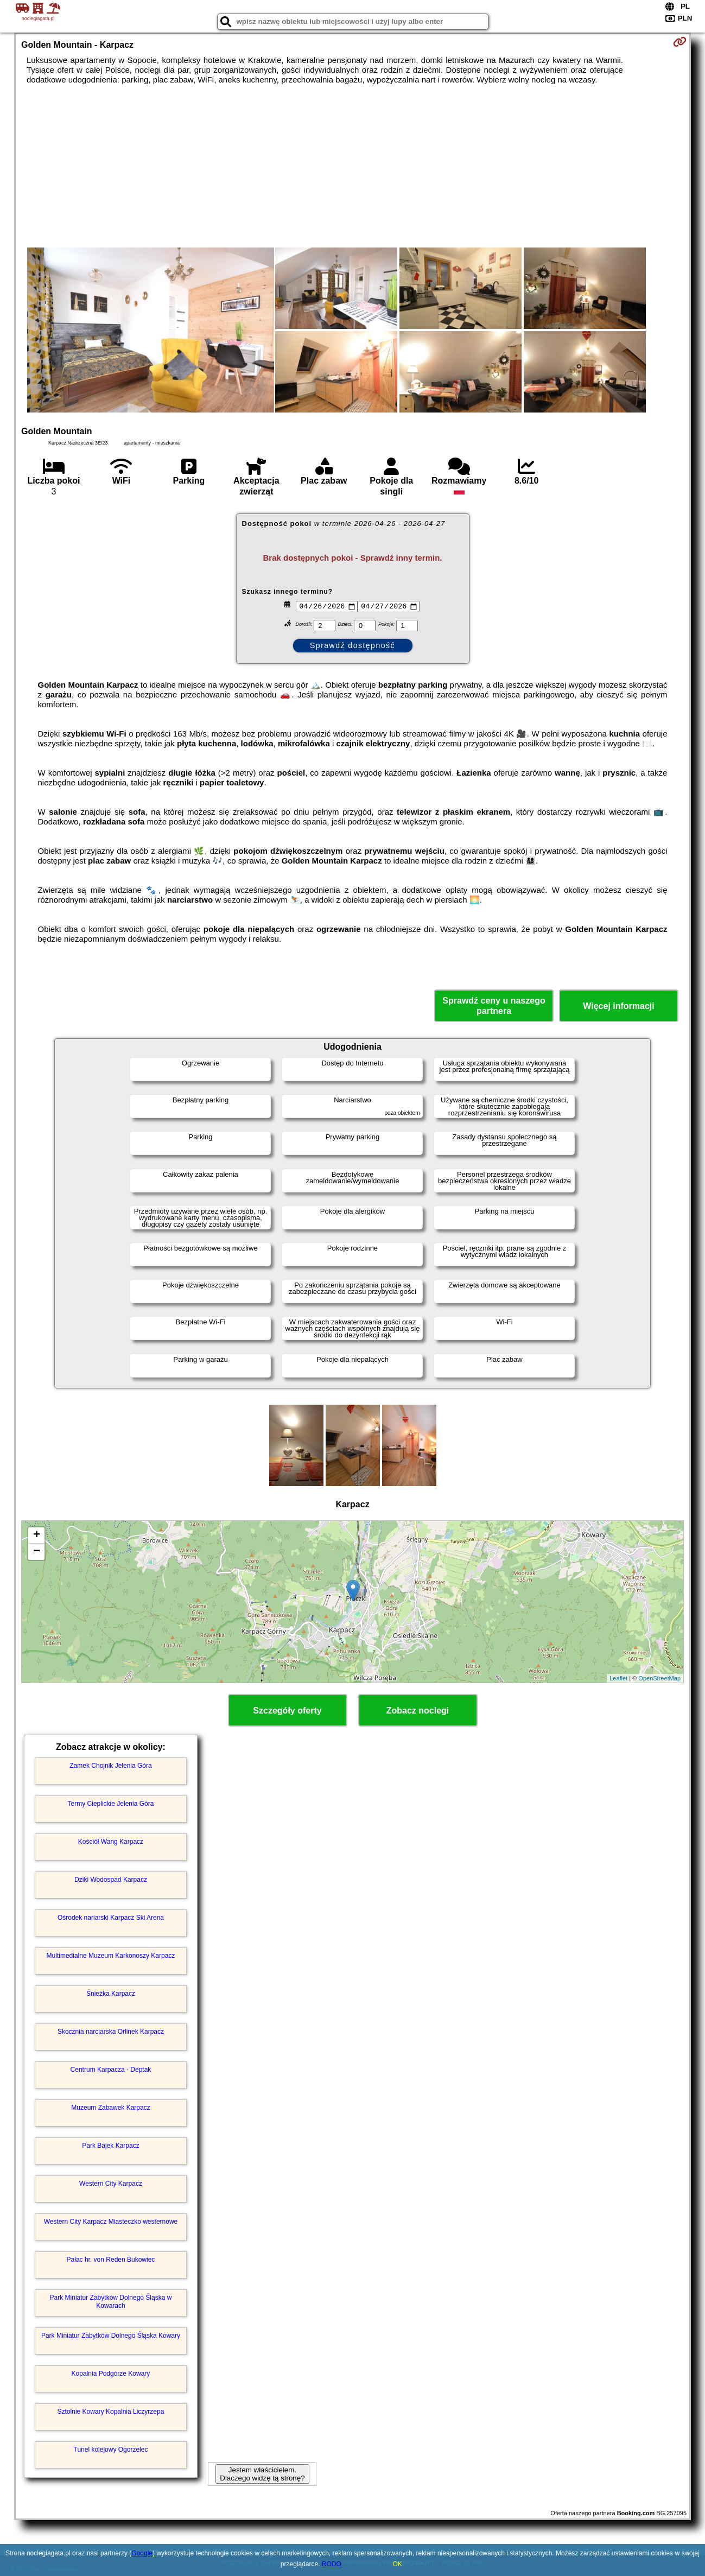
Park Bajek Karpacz (110, 2145)
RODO (331, 2564)
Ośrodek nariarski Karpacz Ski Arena (111, 1917)
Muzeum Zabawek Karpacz (110, 2107)
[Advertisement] (352, 166)
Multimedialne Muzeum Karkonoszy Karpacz (111, 1955)
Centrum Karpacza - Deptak (111, 2069)
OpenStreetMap (659, 1678)
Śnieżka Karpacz (110, 1993)
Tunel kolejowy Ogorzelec (111, 2449)
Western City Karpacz (110, 2183)
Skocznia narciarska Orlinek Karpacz (111, 2031)
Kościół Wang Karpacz (110, 1841)
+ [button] (36, 1535)
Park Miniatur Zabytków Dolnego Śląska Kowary (110, 2335)
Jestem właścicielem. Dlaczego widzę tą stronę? (262, 2474)
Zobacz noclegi (417, 1710)
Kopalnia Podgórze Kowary (111, 2373)
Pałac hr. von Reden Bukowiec (111, 2259)
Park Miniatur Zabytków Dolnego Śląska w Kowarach (111, 2301)
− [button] (36, 1552)
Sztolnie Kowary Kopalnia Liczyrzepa (111, 2411)
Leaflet (618, 1678)
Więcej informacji (618, 1006)
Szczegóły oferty (287, 1710)
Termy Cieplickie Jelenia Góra (111, 1803)
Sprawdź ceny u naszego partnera (493, 1006)
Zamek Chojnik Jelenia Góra (110, 1765)
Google (142, 2553)
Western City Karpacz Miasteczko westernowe (111, 2221)
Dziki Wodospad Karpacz (110, 1879)
